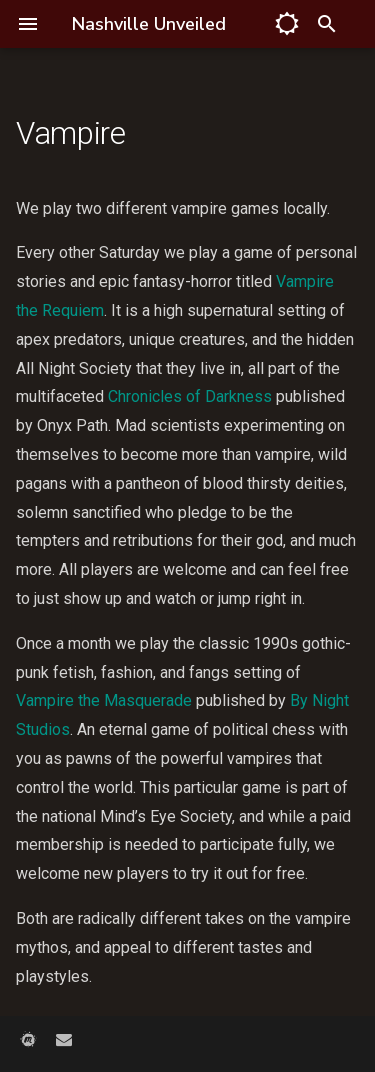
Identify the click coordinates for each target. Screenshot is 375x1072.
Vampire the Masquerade (104, 700)
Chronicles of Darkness (190, 396)
